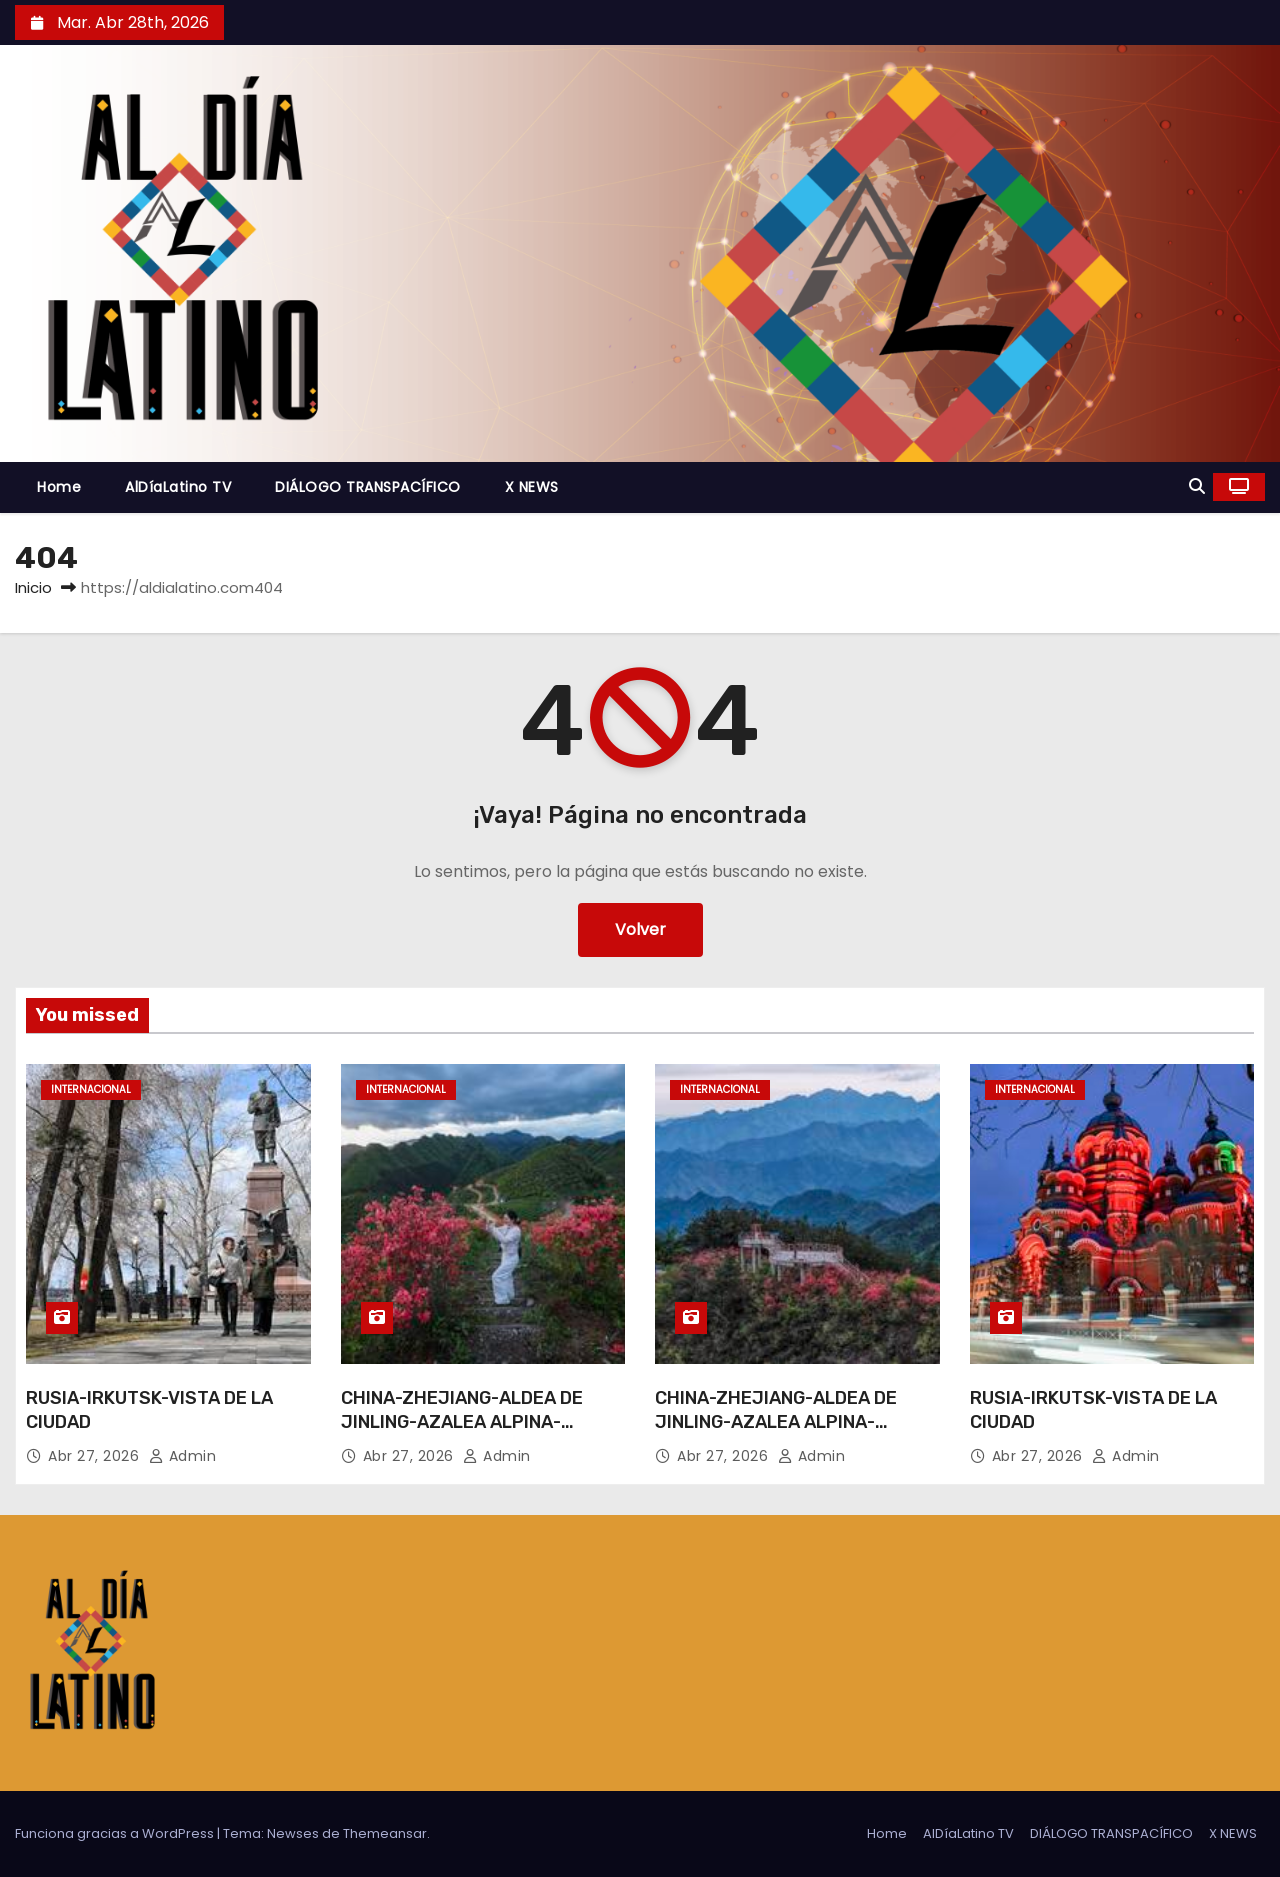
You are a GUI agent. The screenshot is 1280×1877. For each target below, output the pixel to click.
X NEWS (532, 487)
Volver (640, 929)
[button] (1197, 486)
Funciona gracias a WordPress (116, 1833)
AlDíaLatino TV (178, 487)
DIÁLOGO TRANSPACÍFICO (368, 487)
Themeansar (385, 1833)
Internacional (91, 1089)
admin (183, 1456)
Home (59, 487)
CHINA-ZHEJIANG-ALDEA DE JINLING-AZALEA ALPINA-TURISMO (462, 1422)
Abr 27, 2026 (96, 1456)
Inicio (33, 587)
